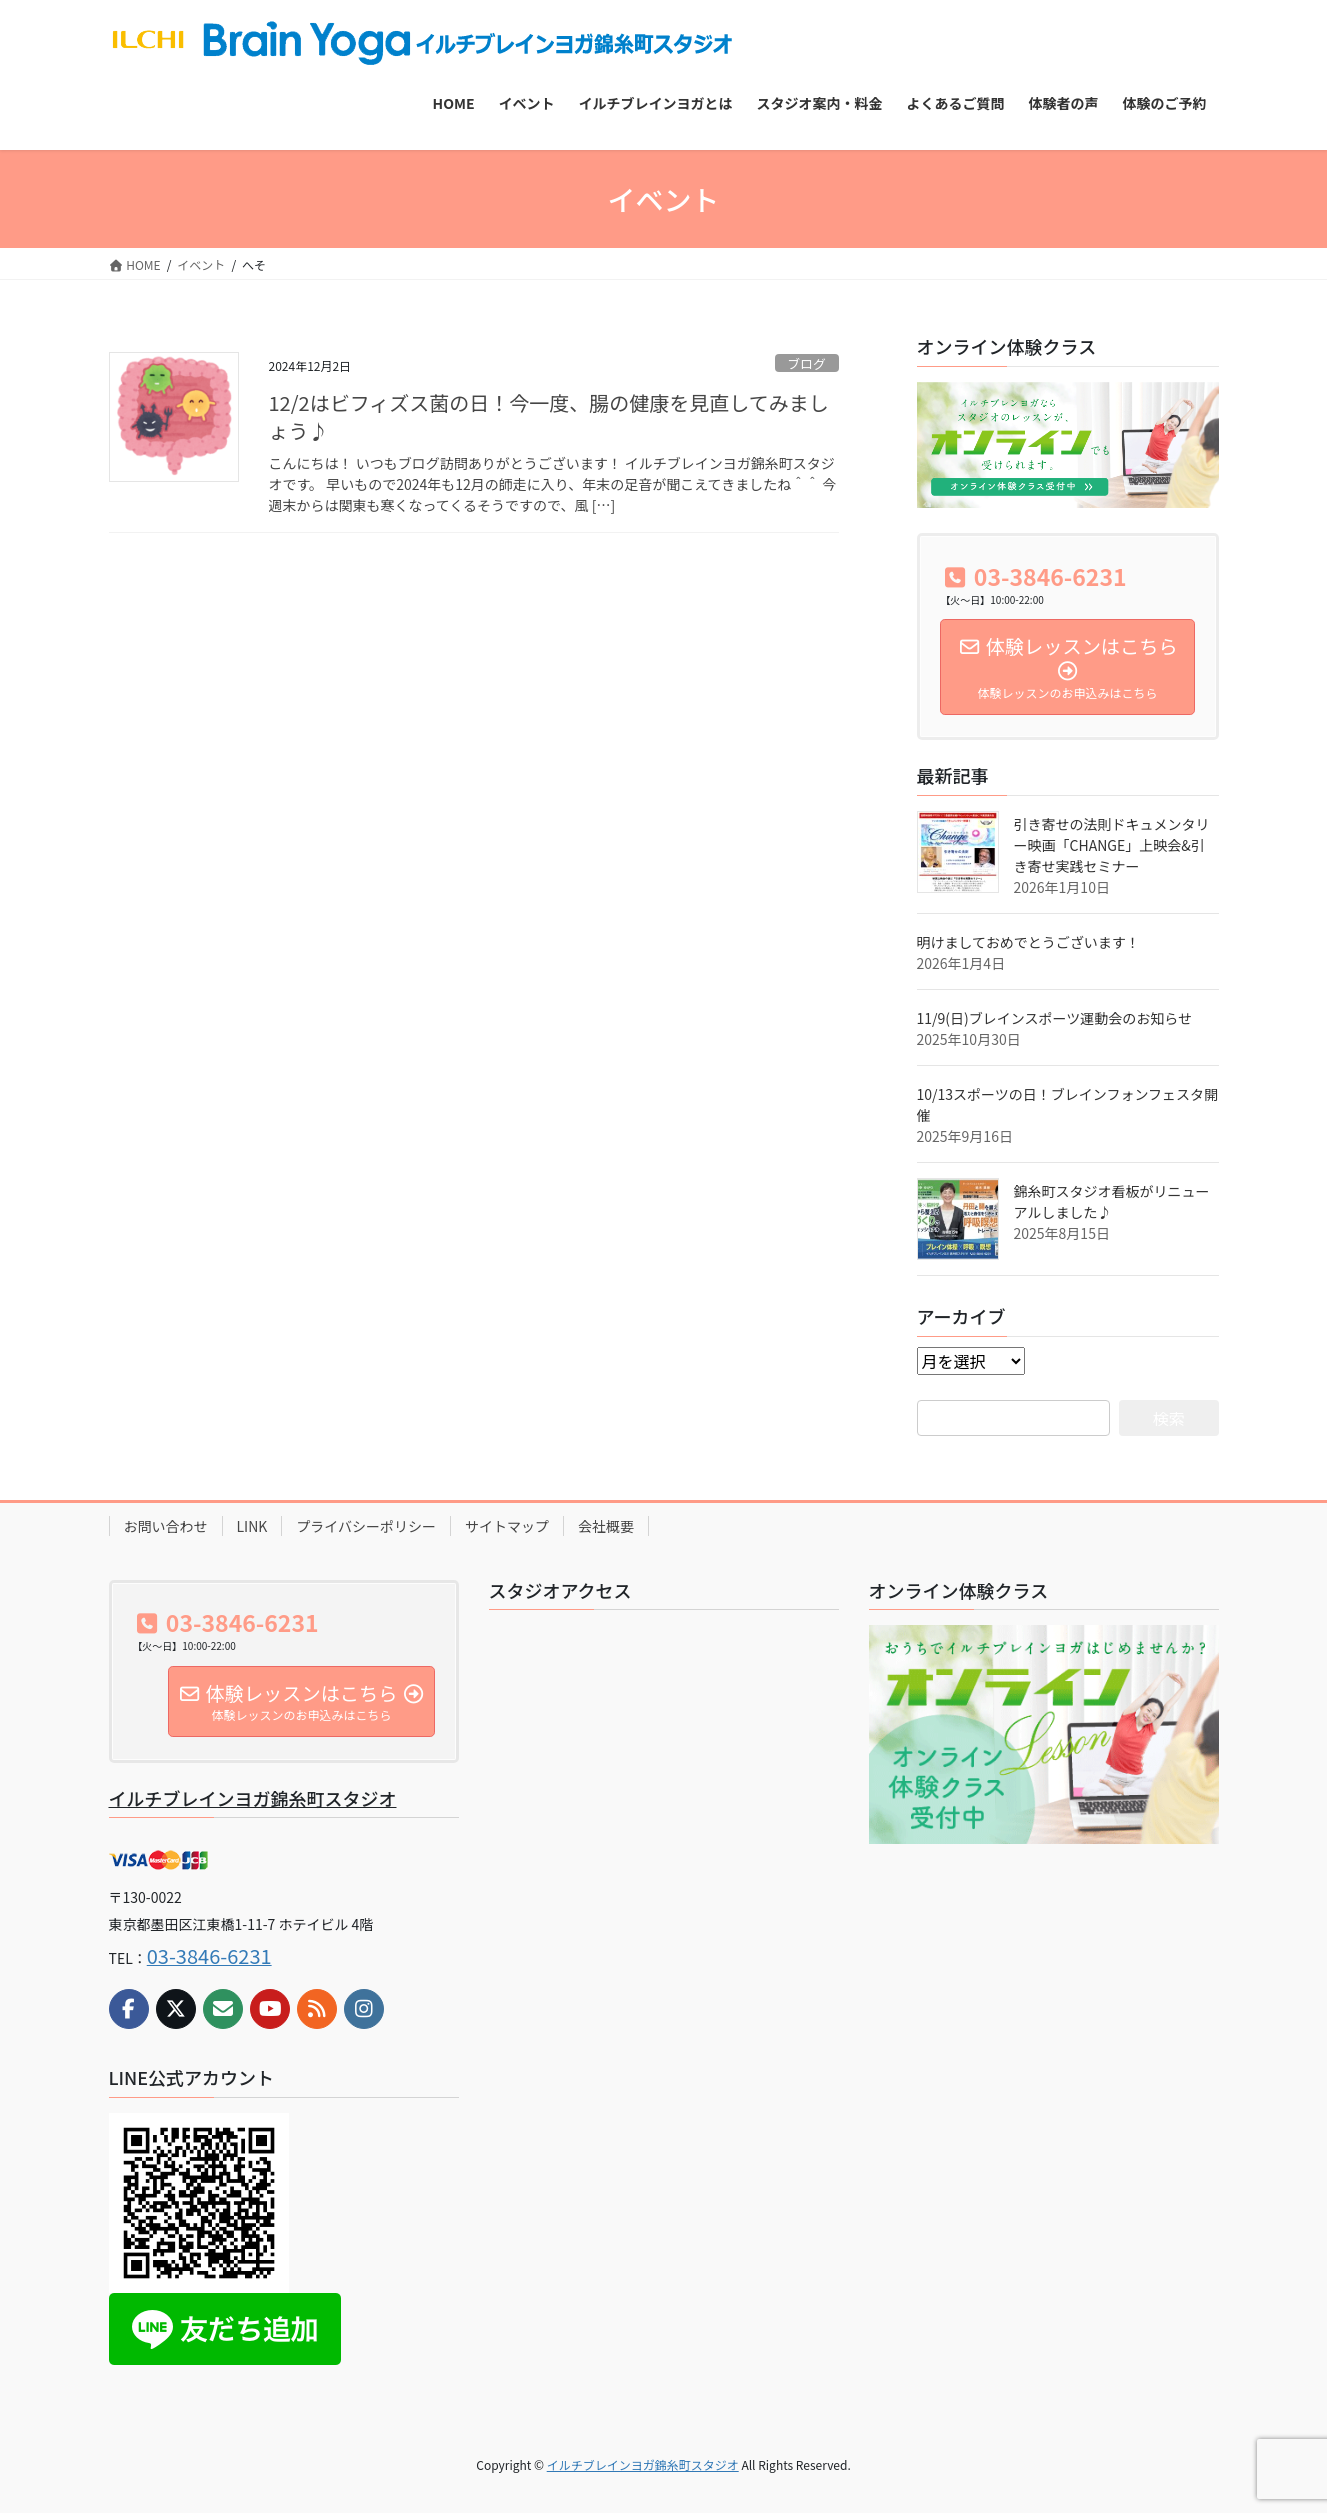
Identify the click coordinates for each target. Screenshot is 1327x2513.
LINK (252, 1526)
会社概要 (606, 1526)
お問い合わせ (166, 1526)
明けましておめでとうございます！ (1028, 942)
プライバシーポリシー (366, 1526)
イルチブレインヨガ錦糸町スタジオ (253, 1798)
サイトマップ (507, 1526)
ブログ (806, 363)
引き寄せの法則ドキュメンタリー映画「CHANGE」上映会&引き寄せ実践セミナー (1112, 845)
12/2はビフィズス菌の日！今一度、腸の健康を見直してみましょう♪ (549, 416)
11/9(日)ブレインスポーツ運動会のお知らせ (1054, 1018)
